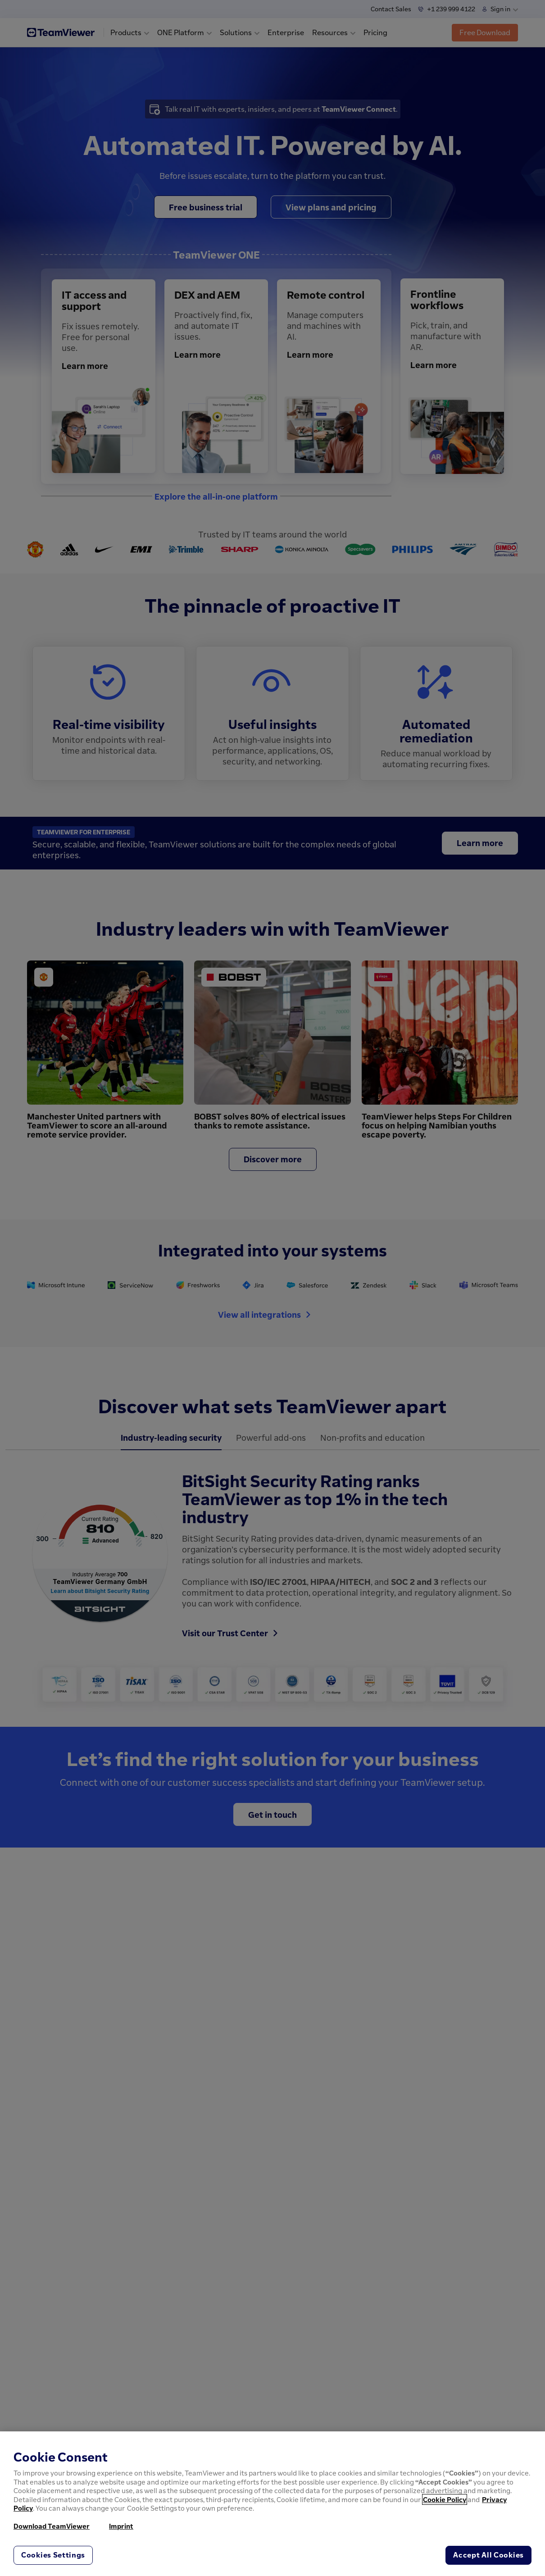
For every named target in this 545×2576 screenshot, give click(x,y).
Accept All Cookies (488, 2555)
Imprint (121, 2525)
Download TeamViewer (52, 2525)
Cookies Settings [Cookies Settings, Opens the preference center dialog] (53, 2555)
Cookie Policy (444, 2499)
